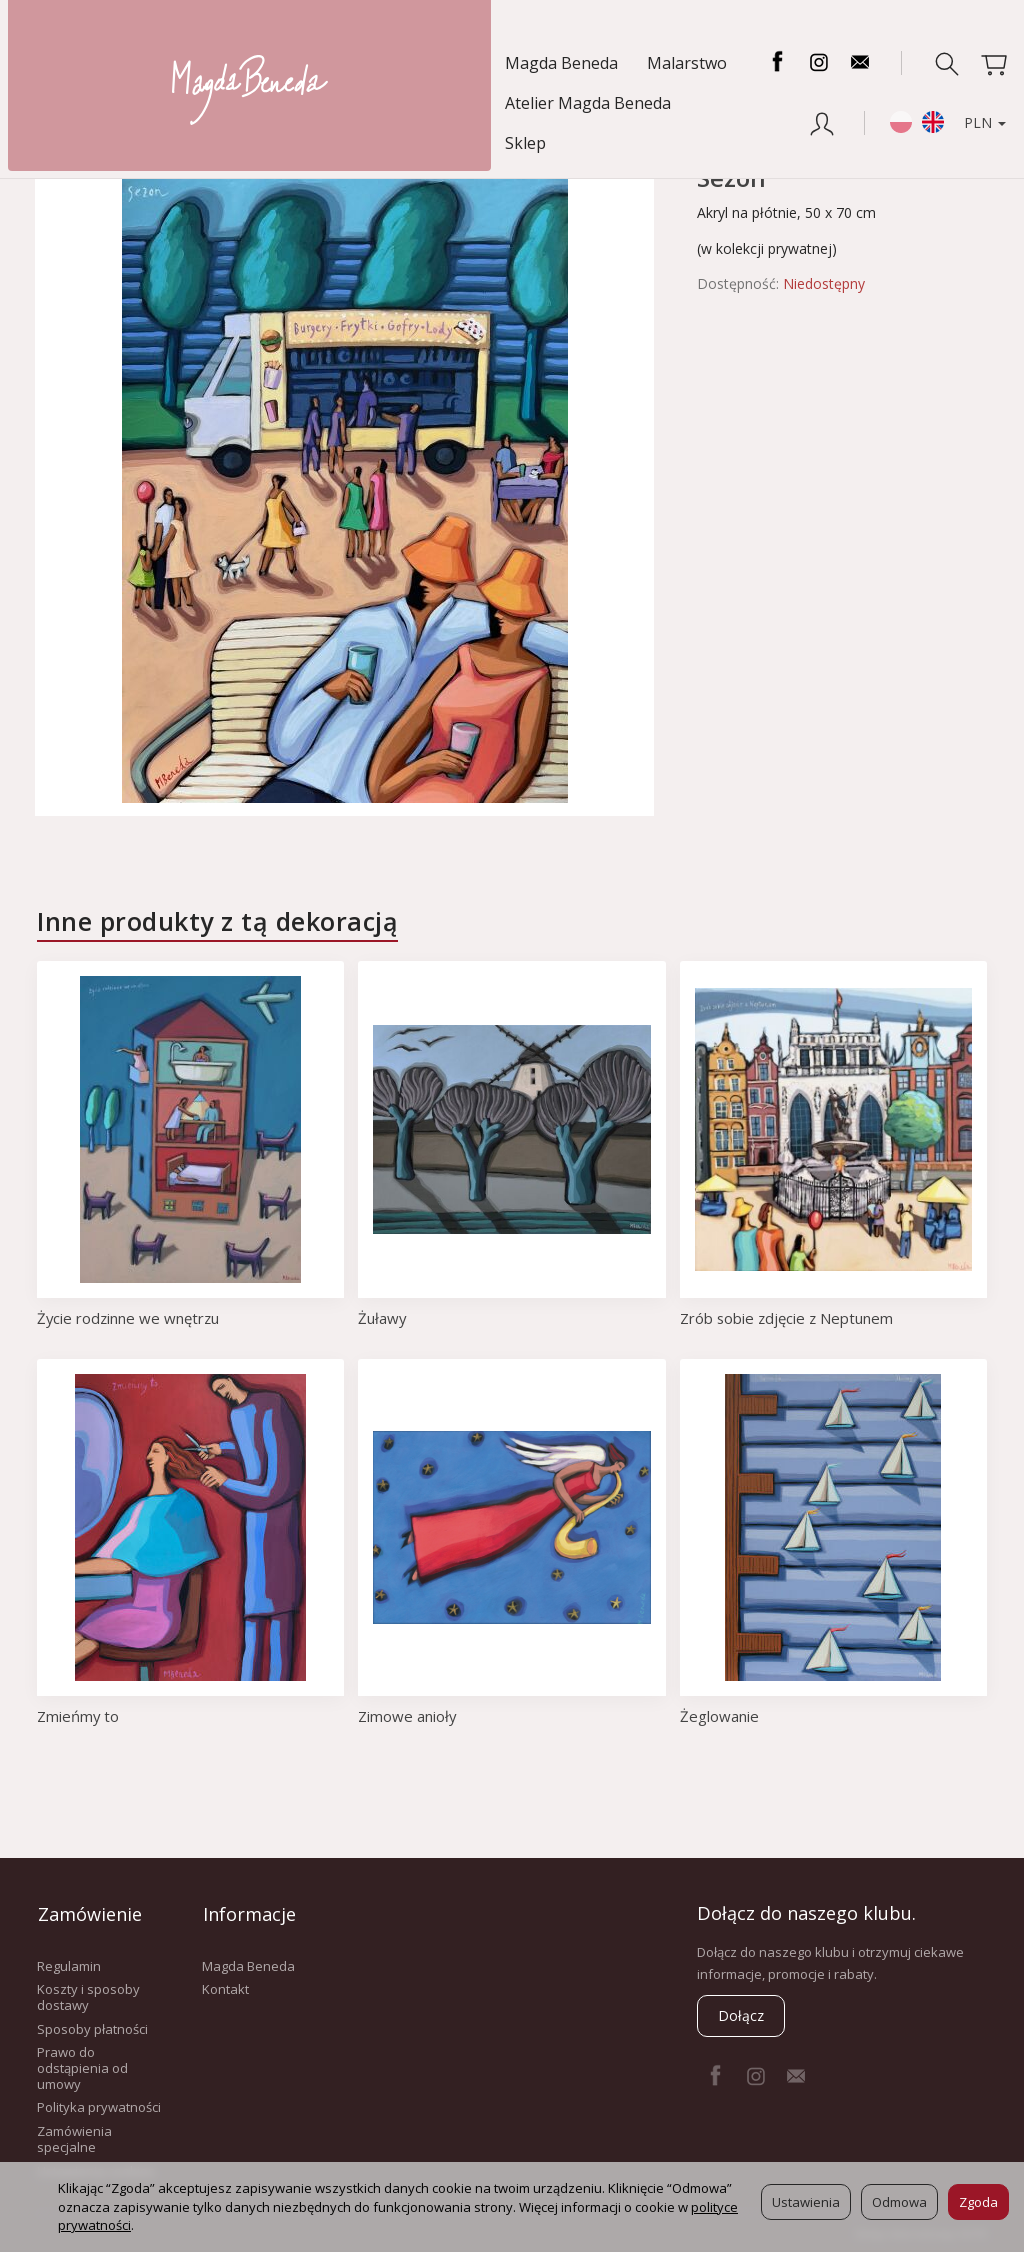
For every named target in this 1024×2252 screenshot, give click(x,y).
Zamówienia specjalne (74, 2137)
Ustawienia (806, 2202)
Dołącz (741, 2015)
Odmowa (899, 2202)
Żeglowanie (719, 1716)
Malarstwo (216, 63)
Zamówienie (89, 1913)
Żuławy (382, 1318)
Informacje (248, 1913)
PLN (973, 106)
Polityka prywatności (99, 2106)
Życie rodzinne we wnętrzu (129, 1318)
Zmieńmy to (78, 1716)
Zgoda (978, 2202)
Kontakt (225, 1988)
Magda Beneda (90, 63)
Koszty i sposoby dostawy (88, 1996)
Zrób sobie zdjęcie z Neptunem (788, 1318)
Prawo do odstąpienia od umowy (82, 2066)
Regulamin (69, 1964)
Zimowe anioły (407, 1716)
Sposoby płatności (92, 2027)
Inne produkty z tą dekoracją (217, 921)
